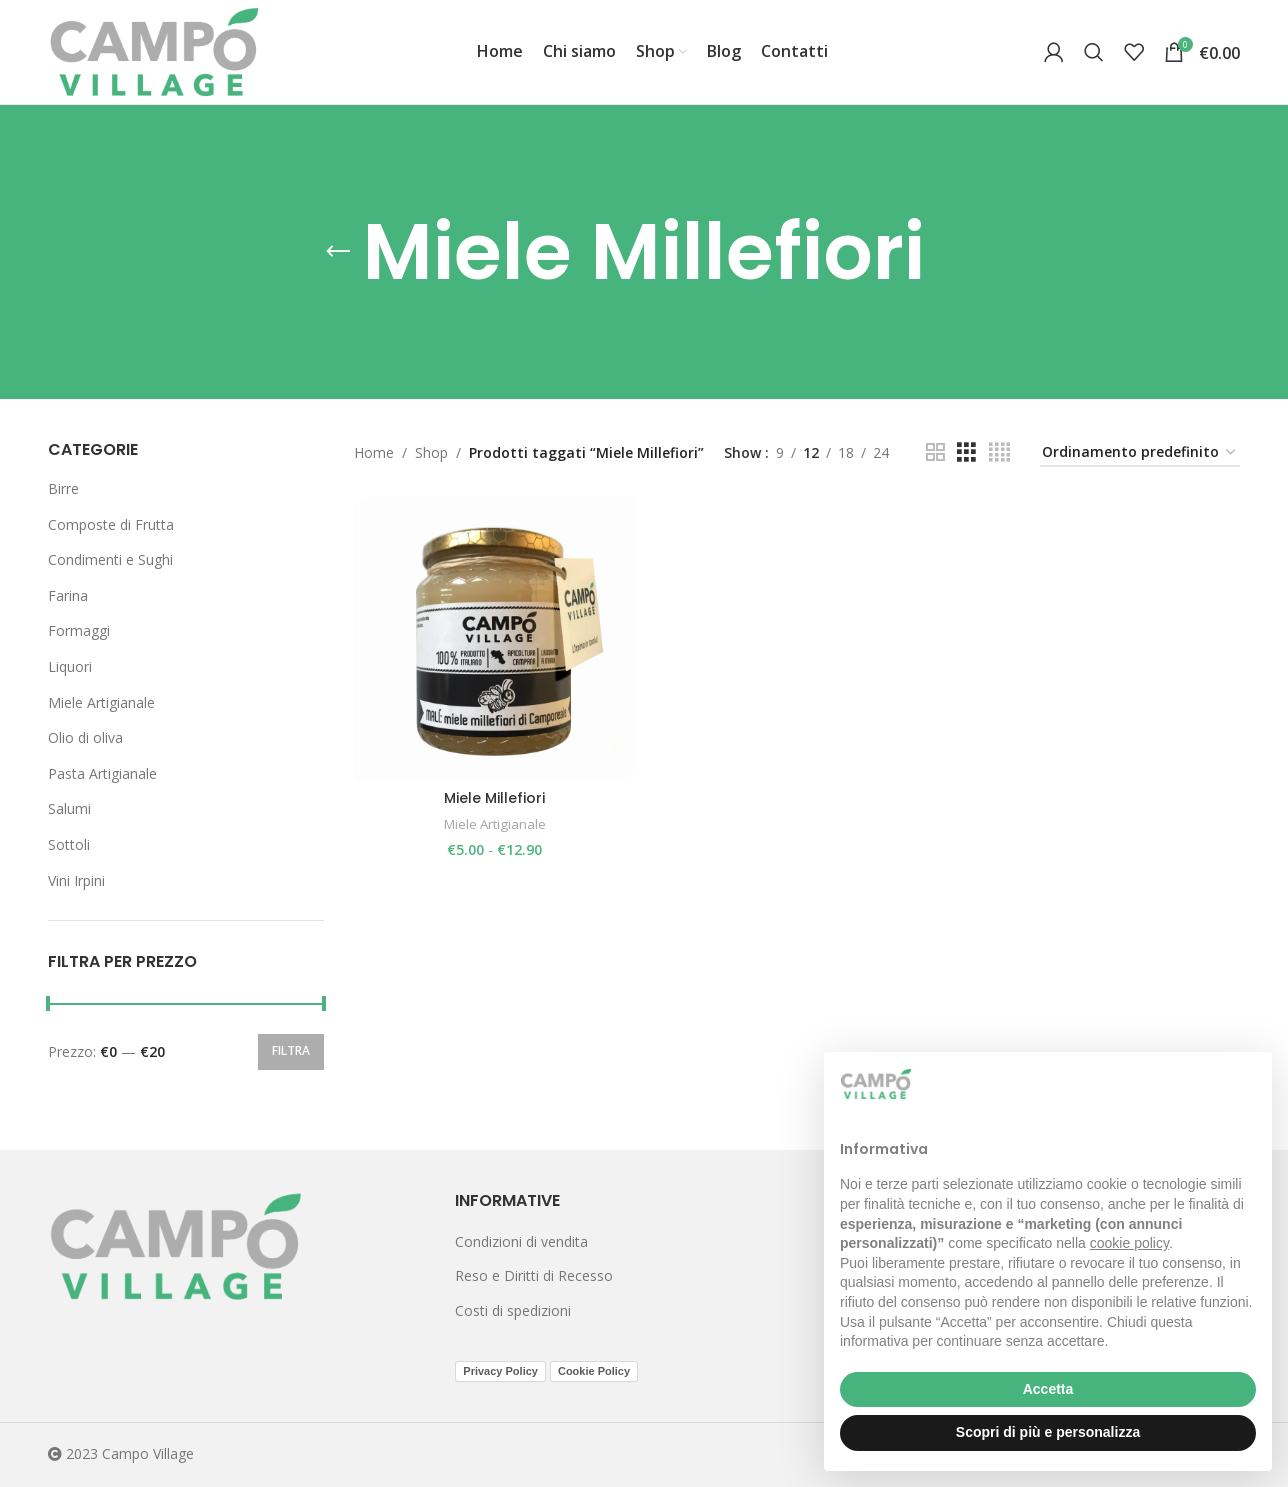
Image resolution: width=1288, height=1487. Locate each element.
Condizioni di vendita (521, 1241)
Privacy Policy (500, 1371)
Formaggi (79, 630)
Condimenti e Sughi (110, 559)
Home (374, 452)
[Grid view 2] (935, 452)
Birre (63, 488)
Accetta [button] (1048, 1389)
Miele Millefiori (494, 798)
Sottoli (69, 844)
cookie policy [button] (1129, 1243)
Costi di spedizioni (513, 1310)
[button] (1246, 1084)
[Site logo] (154, 50)
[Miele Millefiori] (495, 638)
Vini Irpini (76, 880)
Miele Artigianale (101, 702)
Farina (68, 595)
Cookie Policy (594, 1371)
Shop (431, 452)
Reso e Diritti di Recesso (534, 1275)
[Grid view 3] (966, 452)
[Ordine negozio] (1140, 453)
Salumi (69, 808)
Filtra (291, 1050)
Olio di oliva (85, 737)
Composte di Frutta (111, 524)
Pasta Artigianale (102, 773)
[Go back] (338, 252)
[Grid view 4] (999, 452)
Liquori (70, 666)
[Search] (1094, 52)
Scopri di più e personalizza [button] (1048, 1432)
